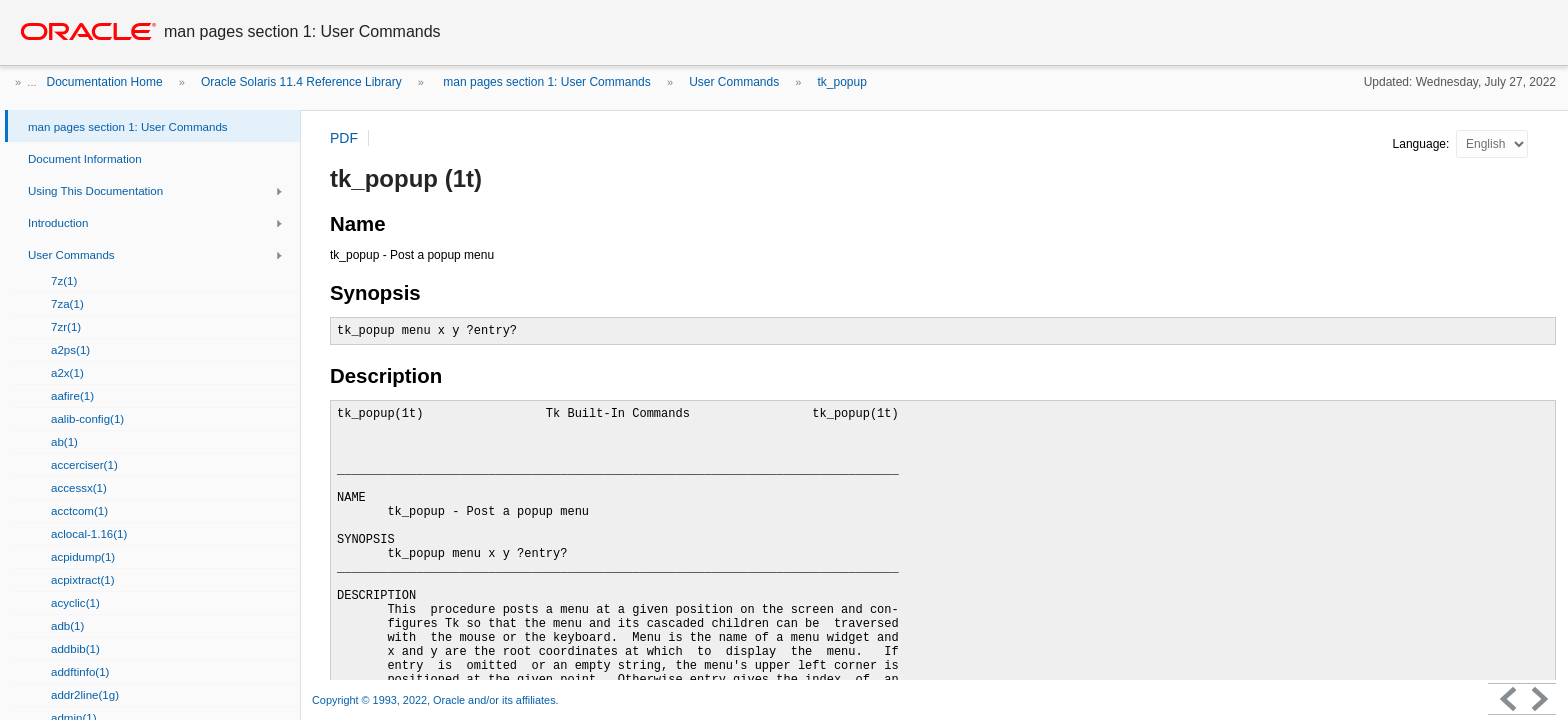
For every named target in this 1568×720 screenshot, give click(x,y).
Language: (1423, 144)
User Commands (734, 82)
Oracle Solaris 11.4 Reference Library (301, 82)
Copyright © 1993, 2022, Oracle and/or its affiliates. (437, 700)
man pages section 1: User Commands (545, 82)
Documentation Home (105, 82)
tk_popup (842, 82)
